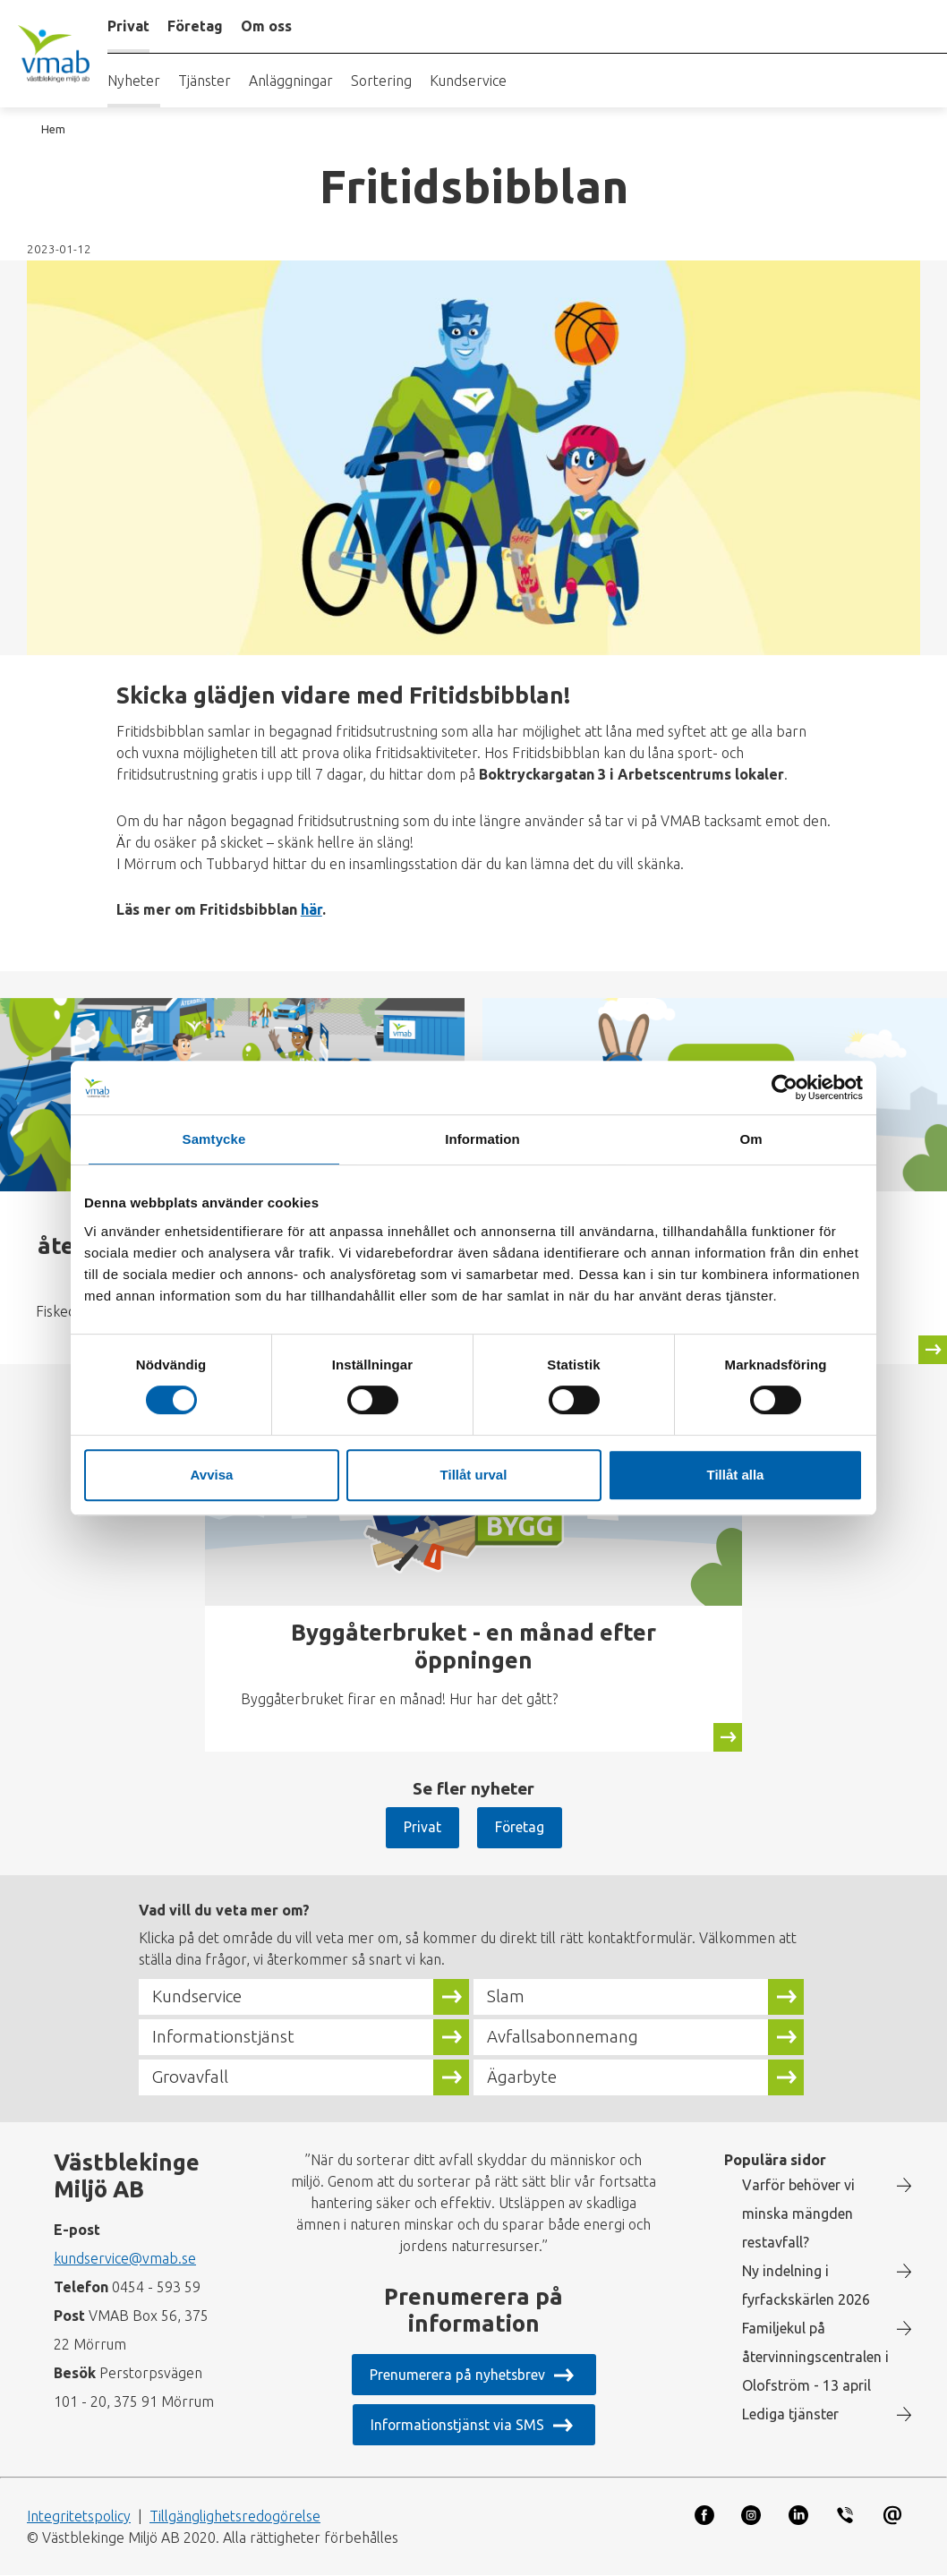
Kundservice (468, 81)
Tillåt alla (735, 1474)
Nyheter (133, 81)
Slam (506, 1997)
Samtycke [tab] (214, 1139)
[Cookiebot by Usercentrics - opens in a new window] (784, 1087)
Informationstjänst (223, 2037)
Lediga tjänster (790, 2414)
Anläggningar (291, 81)
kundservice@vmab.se (125, 2258)
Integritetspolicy (79, 2516)
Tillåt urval (474, 1474)
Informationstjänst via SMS (457, 2425)
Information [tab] (482, 1139)
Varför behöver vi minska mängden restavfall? (798, 2213)
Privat (421, 1827)
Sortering (381, 81)
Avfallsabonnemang (562, 2037)
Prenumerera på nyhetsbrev (457, 2375)
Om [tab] (750, 1139)
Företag (519, 1827)
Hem (53, 129)
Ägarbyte (522, 2077)
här (311, 909)
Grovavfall (190, 2077)
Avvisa (212, 1474)
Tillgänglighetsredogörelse (234, 2516)
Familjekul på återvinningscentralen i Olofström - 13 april (815, 2356)
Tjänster (204, 81)
